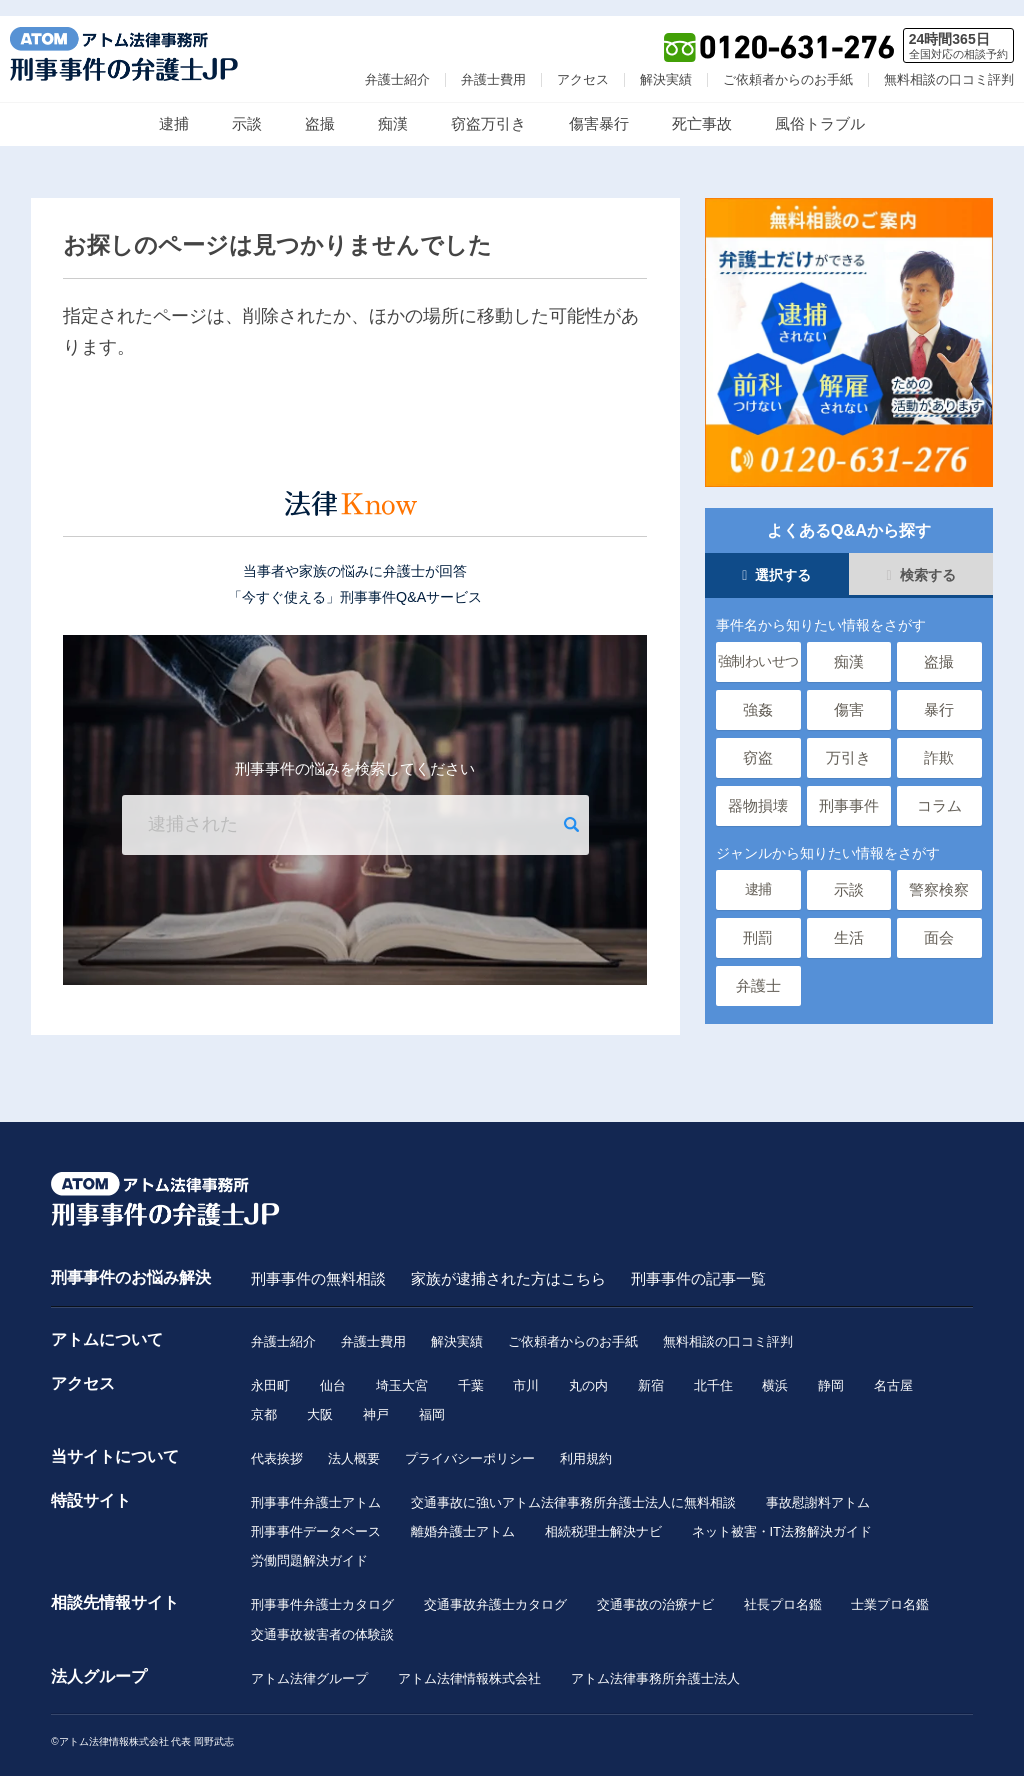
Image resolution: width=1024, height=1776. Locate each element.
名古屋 (894, 1370)
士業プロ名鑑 (891, 1592)
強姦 (758, 694)
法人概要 (354, 1444)
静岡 (832, 1370)
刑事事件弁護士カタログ (322, 1592)
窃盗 (758, 742)
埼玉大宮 (402, 1370)
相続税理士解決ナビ (603, 1518)
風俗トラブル (820, 107)
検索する (921, 560)
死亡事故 (702, 107)
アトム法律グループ (309, 1666)
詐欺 (939, 742)
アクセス (583, 63)
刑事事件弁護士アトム (316, 1488)
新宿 (651, 1370)
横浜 (776, 1370)
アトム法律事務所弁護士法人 (655, 1666)
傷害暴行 (599, 107)
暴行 (939, 694)
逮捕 (174, 107)
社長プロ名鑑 (783, 1592)
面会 (939, 922)
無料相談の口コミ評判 (949, 63)
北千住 (713, 1370)
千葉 (471, 1370)
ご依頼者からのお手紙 (788, 63)
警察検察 (939, 874)
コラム (939, 790)
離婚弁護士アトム (463, 1518)
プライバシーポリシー (470, 1444)
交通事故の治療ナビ (655, 1592)
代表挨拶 (277, 1444)
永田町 (270, 1370)
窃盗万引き (488, 107)
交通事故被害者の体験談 (322, 1622)
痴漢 (393, 107)
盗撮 (320, 107)
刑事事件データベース (316, 1518)
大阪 (320, 1399)
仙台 (333, 1370)
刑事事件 (849, 790)
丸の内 (589, 1370)
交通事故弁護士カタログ (495, 1592)
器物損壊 (758, 790)
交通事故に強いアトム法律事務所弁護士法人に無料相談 (573, 1488)
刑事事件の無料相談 (318, 1262)
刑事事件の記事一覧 (698, 1262)
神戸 (376, 1399)
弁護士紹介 (397, 63)
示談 (247, 107)
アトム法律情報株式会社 (469, 1666)
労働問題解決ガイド (309, 1547)
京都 (264, 1399)
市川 (527, 1370)
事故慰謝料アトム (818, 1488)
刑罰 (758, 922)
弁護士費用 (493, 63)
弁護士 (758, 970)
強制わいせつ (758, 646)
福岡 (432, 1399)
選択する (776, 560)
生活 (849, 922)
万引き (848, 742)
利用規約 (586, 1444)
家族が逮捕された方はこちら (508, 1262)
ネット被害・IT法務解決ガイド (782, 1518)
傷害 (849, 694)
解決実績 (666, 63)
